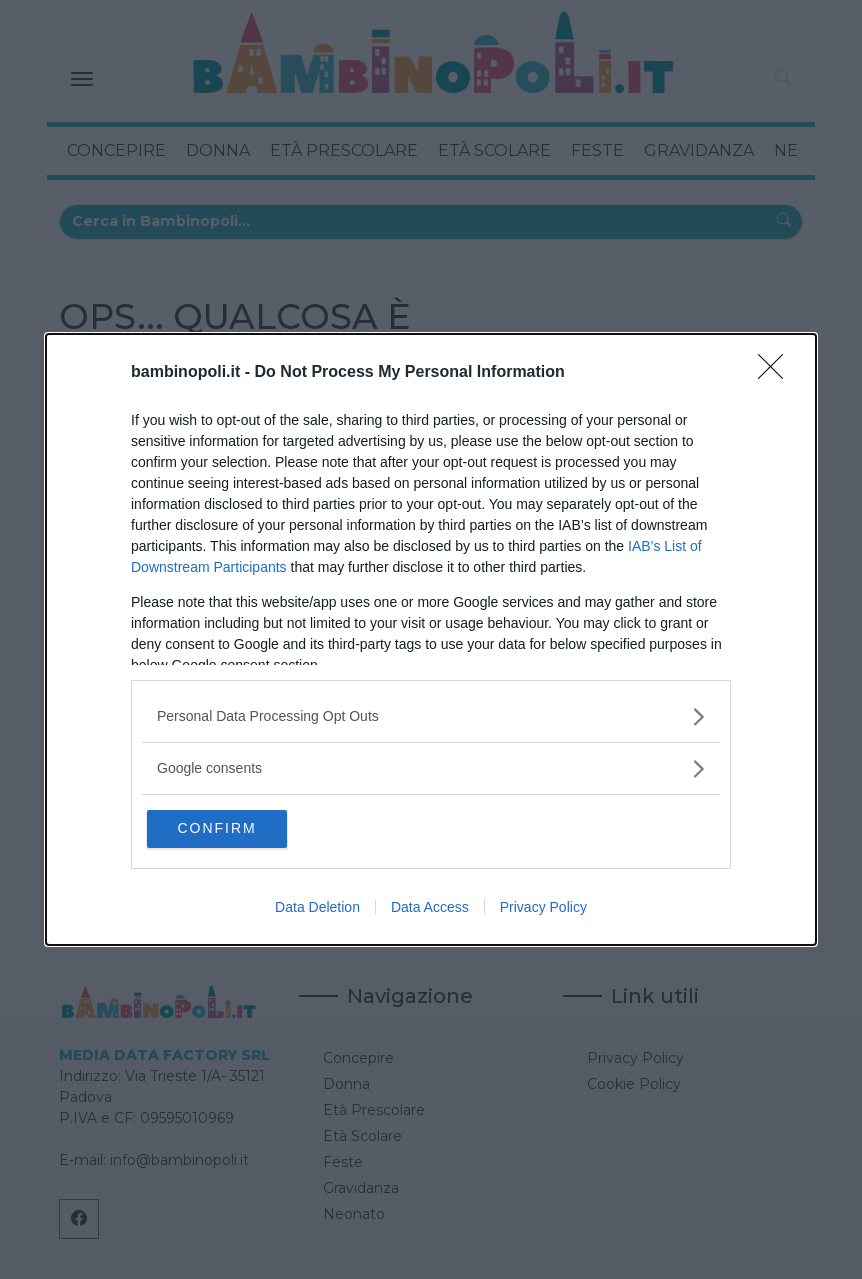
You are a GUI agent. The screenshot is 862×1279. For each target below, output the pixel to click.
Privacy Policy (543, 909)
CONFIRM (243, 828)
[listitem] (431, 714)
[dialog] (431, 639)
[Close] (777, 371)
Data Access (430, 909)
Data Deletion (317, 909)
